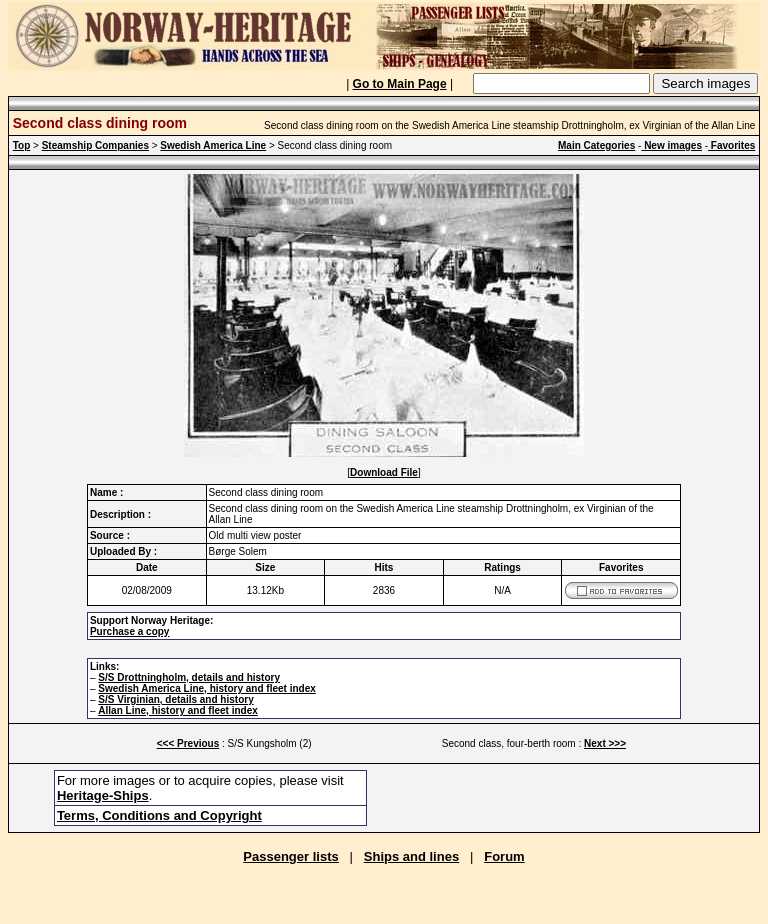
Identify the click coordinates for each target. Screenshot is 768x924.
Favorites (731, 145)
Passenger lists (290, 856)
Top (22, 145)
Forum (504, 856)
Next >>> (605, 743)
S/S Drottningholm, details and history (189, 677)
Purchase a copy (129, 631)
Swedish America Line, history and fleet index (206, 688)
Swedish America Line (213, 145)
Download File (384, 472)
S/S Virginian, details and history (175, 699)
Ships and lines (411, 856)
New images (671, 145)
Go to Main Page (400, 84)
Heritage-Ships (103, 795)
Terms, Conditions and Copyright (159, 815)
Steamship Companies (95, 145)
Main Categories (596, 145)
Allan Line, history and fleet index (177, 710)
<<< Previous (188, 743)
